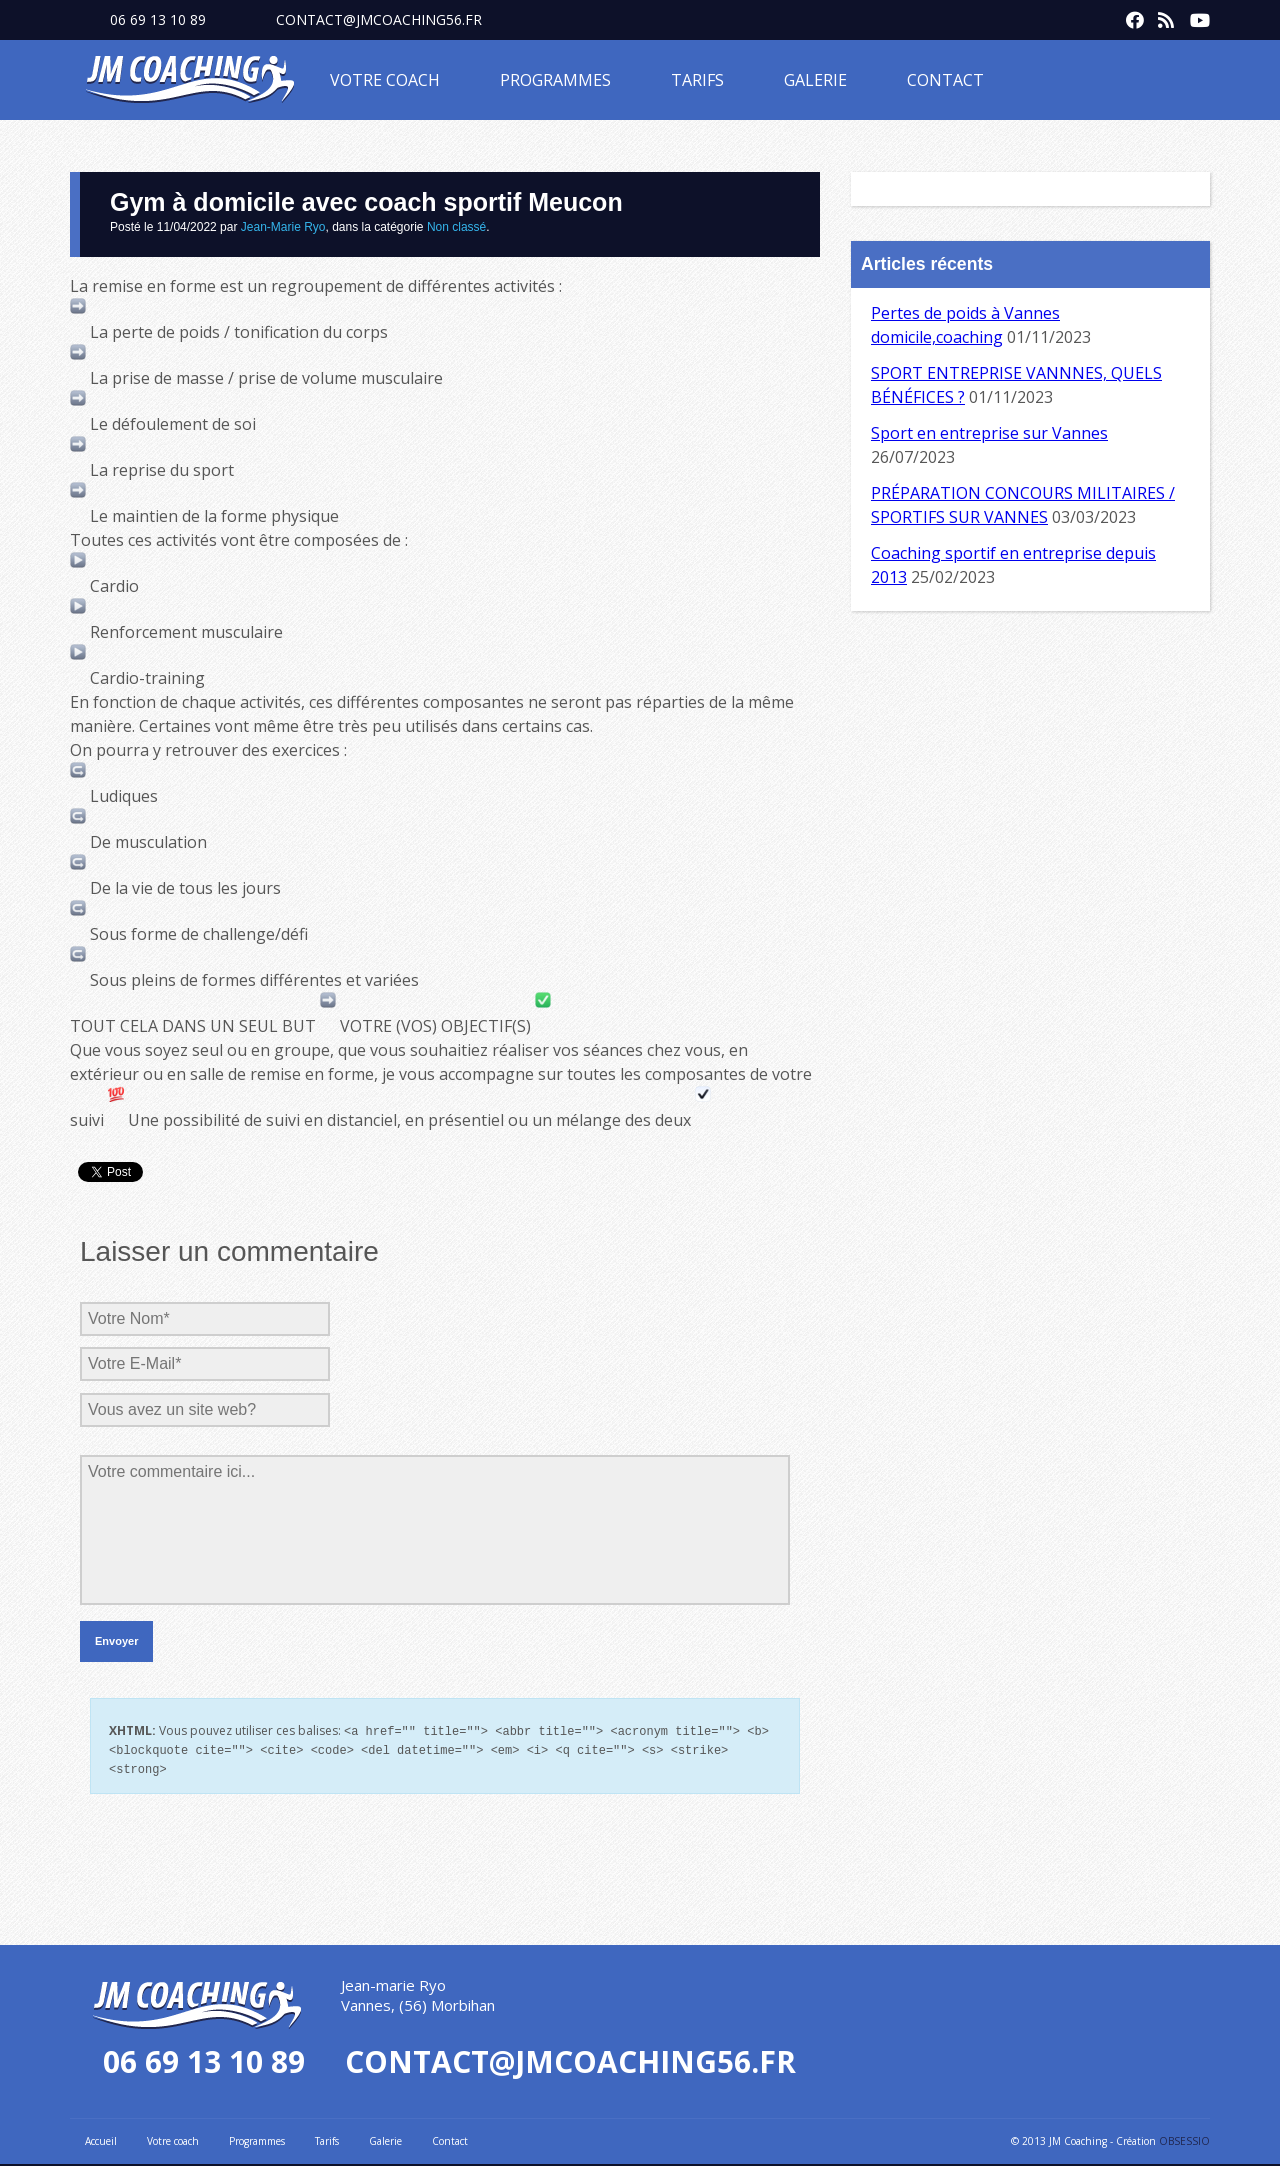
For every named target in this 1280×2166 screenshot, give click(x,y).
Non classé (456, 227)
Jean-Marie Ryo (283, 227)
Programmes (555, 80)
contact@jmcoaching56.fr (379, 19)
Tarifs (697, 80)
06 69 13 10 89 (158, 19)
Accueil (101, 2138)
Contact (945, 80)
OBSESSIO (1184, 2138)
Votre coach (385, 80)
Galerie (815, 80)
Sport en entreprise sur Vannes (989, 433)
